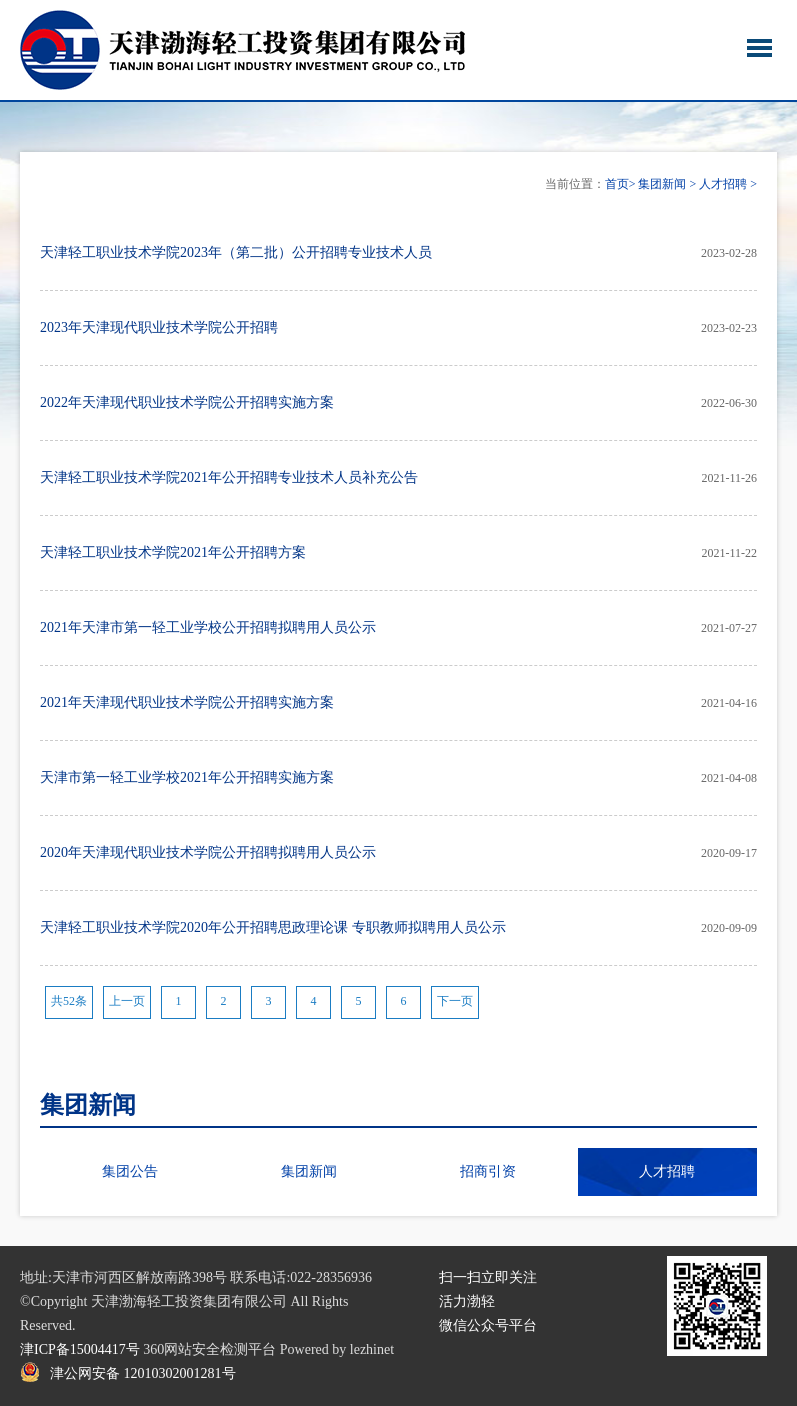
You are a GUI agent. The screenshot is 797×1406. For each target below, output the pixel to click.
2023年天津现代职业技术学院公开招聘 (159, 327)
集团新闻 (662, 184)
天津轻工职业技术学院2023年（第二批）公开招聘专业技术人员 (236, 252)
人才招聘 (723, 184)
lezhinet (372, 1349)
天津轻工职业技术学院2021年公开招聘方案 (173, 552)
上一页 (127, 1001)
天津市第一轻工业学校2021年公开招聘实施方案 (187, 777)
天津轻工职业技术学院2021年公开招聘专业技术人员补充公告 (229, 477)
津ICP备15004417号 (80, 1349)
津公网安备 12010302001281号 (143, 1373)
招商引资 (488, 1171)
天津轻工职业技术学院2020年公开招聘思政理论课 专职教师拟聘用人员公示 (273, 927)
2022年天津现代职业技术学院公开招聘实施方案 (187, 402)
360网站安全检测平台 (209, 1349)
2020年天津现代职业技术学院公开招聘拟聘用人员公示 (208, 852)
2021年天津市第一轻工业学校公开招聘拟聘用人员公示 (208, 627)
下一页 (455, 1001)
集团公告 (130, 1171)
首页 (617, 184)
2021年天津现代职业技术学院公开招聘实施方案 (187, 702)
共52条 (69, 1001)
